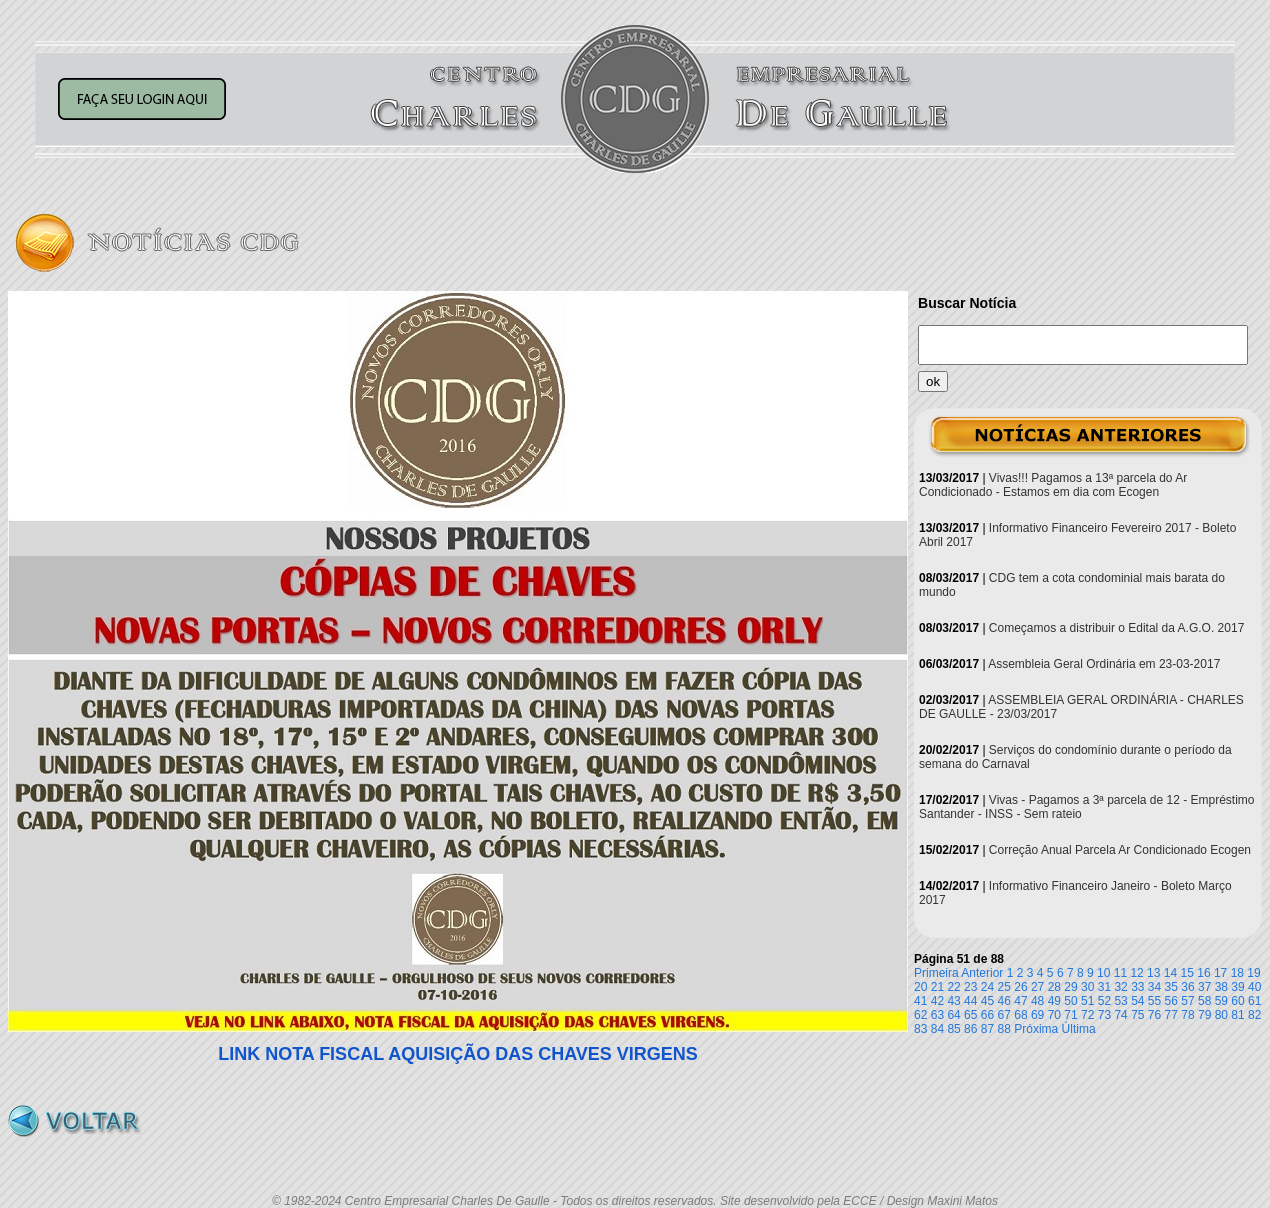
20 (920, 987)
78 (1187, 1015)
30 (1087, 987)
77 (1171, 1015)
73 (1104, 1015)
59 (1221, 1001)
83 (920, 1029)
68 (1020, 1015)
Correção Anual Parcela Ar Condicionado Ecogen (1120, 850)
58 (1204, 1001)
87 (987, 1029)
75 (1137, 1015)
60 (1237, 1001)
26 (1020, 987)
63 (937, 1015)
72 (1087, 1015)
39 (1237, 987)
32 (1120, 987)
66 (987, 1015)
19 (1253, 973)
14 (1170, 973)
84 (937, 1029)
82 (1254, 1015)
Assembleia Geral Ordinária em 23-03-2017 (1104, 664)
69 (1037, 1015)
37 (1204, 987)
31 (1104, 987)
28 (1054, 987)
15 (1187, 973)
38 (1221, 987)
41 (920, 1001)
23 (970, 987)
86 (970, 1029)
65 (970, 1015)
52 (1104, 1001)
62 (920, 1015)
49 (1054, 1001)
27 (1037, 987)
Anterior (982, 973)
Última (1079, 1029)
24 (987, 987)
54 (1137, 1001)
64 (953, 1015)
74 (1120, 1015)
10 (1103, 973)
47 (1020, 1001)
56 (1171, 1001)
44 (970, 1001)
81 (1237, 1015)
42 (937, 1001)
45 (987, 1001)
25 (1004, 987)
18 (1237, 973)
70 (1054, 1015)
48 (1037, 1001)
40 (1254, 987)
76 (1154, 1015)
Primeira (936, 973)
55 (1154, 1001)
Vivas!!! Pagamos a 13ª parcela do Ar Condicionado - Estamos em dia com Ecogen (1053, 485)
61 (1254, 1001)
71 (1070, 1015)
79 (1204, 1015)
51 (1087, 1001)
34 (1154, 987)
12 (1136, 973)
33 (1137, 987)
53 (1120, 1001)
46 (1004, 1001)
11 (1120, 973)
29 (1070, 987)
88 (1004, 1029)
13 (1153, 973)
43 (953, 1001)
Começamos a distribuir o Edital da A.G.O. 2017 (1116, 628)
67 (1004, 1015)
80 (1221, 1015)
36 (1187, 987)
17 (1220, 973)
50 (1070, 1001)
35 (1171, 987)
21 (937, 987)
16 (1203, 973)
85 (953, 1029)
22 (953, 987)
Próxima (1036, 1029)
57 (1187, 1001)
